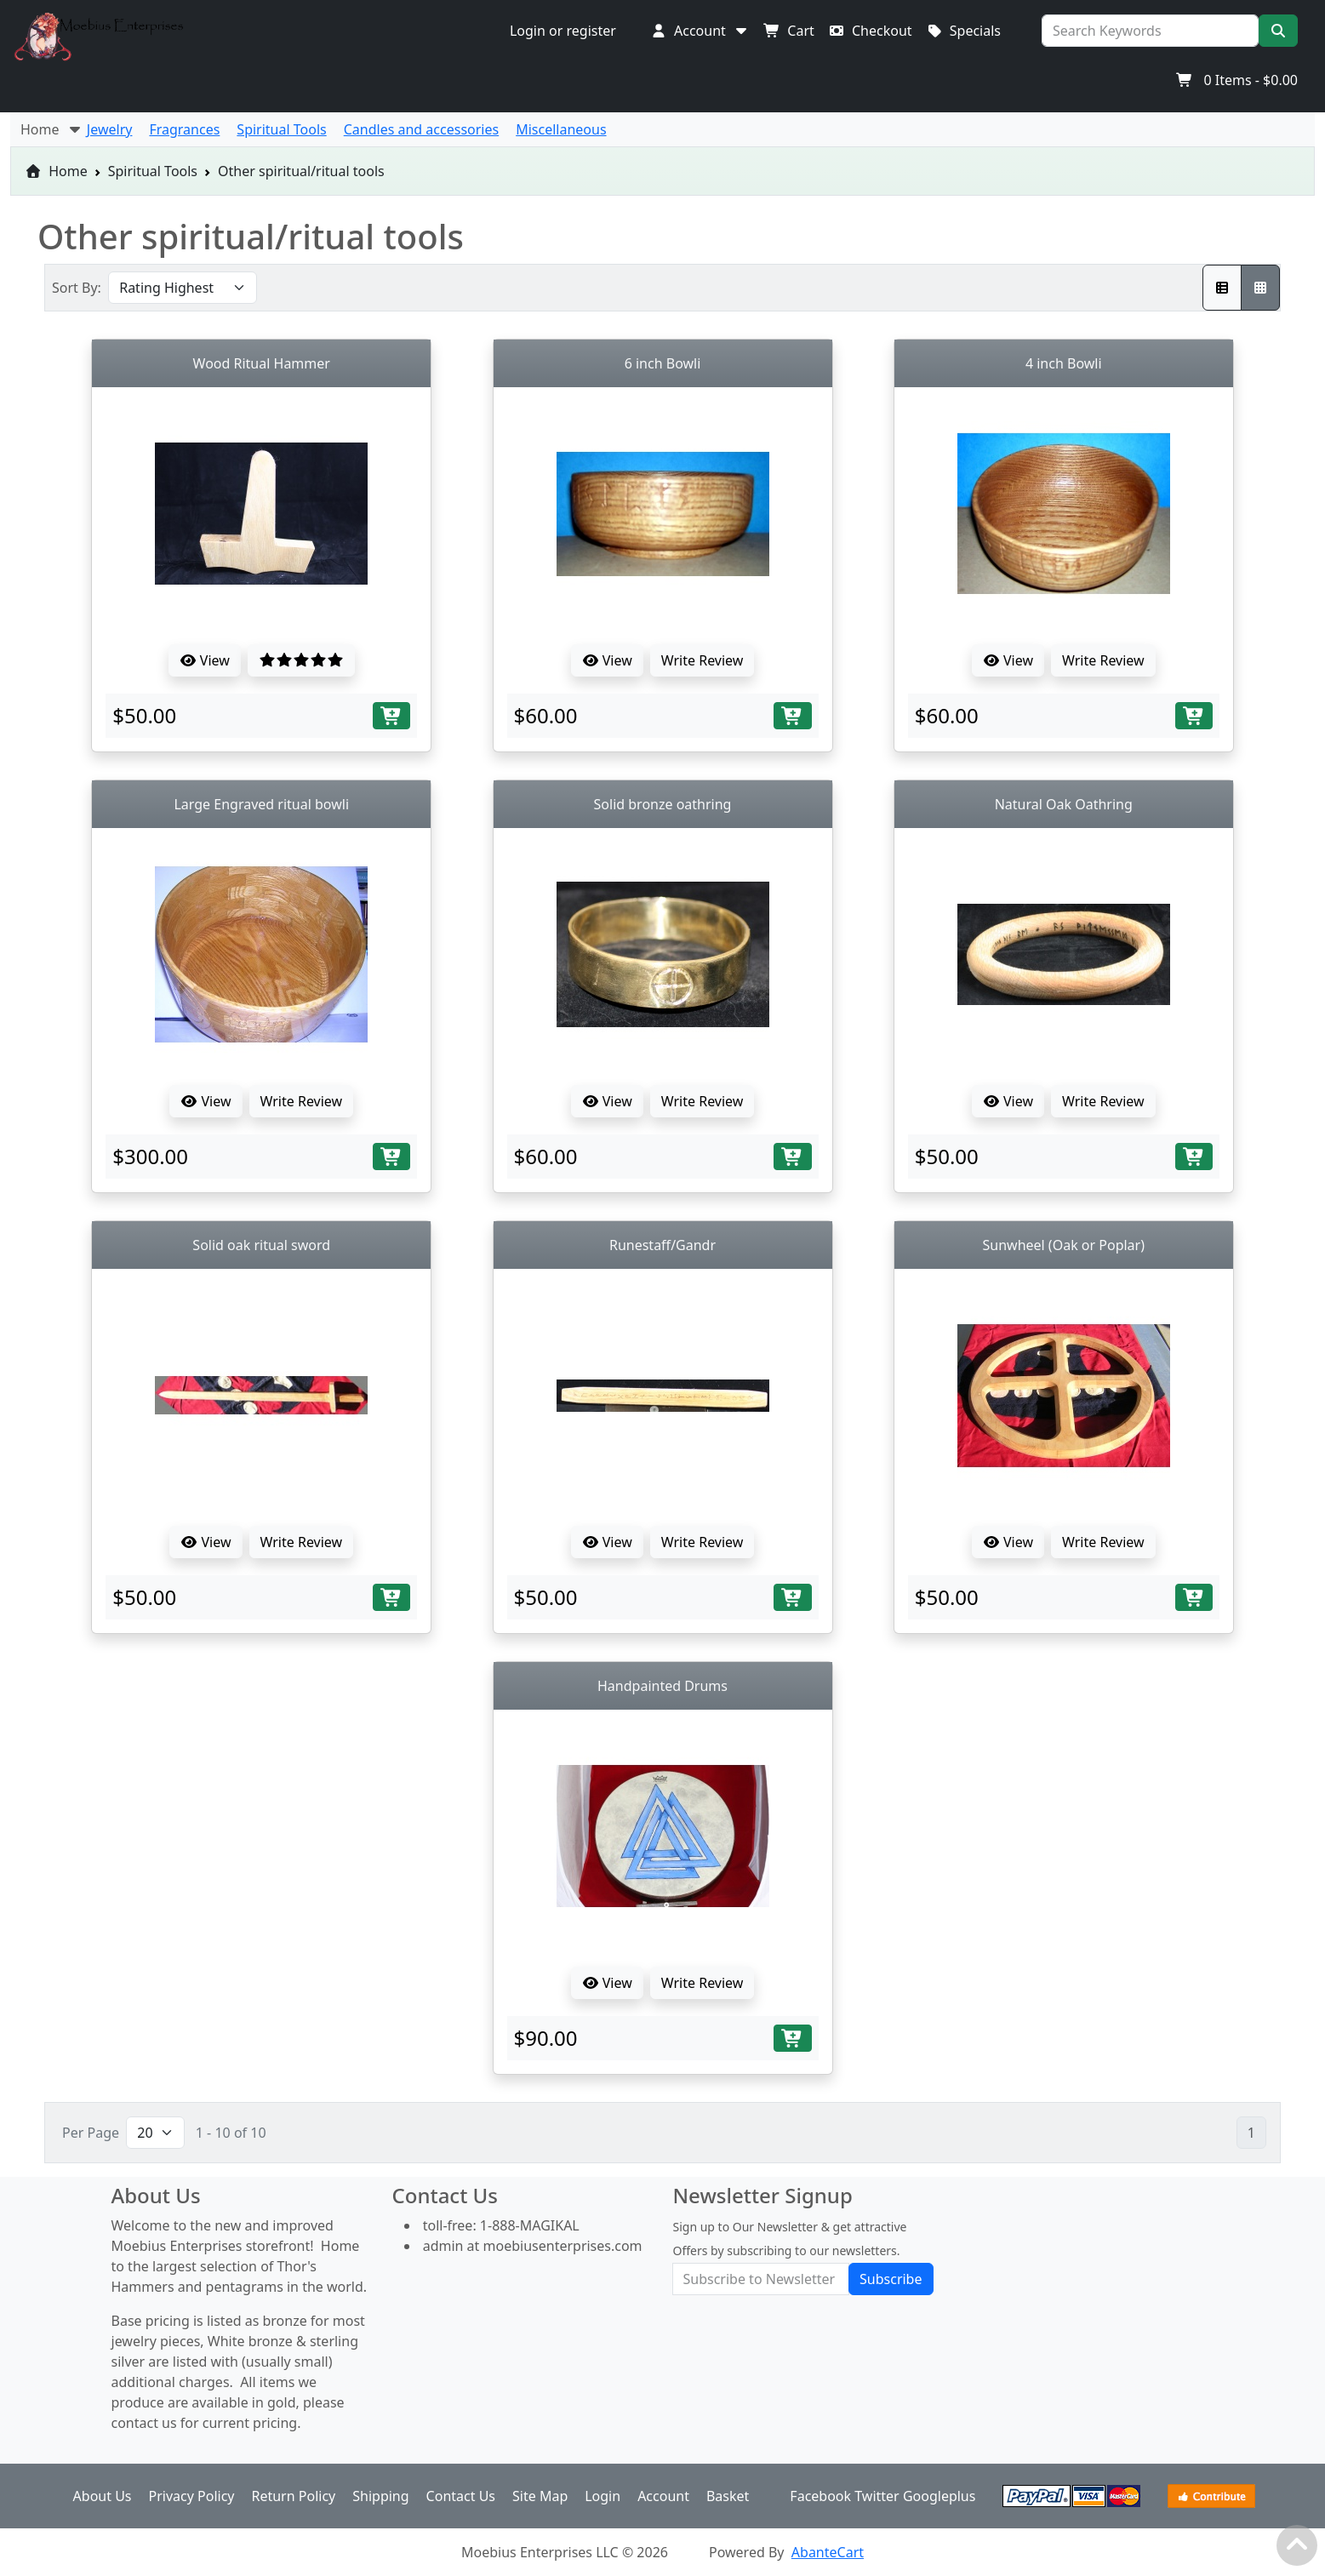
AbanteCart (827, 2552)
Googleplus (939, 2496)
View (205, 660)
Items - (1237, 80)
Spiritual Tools (152, 171)
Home (56, 171)
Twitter (876, 2496)
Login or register (563, 30)
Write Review (702, 660)
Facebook (820, 2496)
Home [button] (51, 129)
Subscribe (891, 2279)
